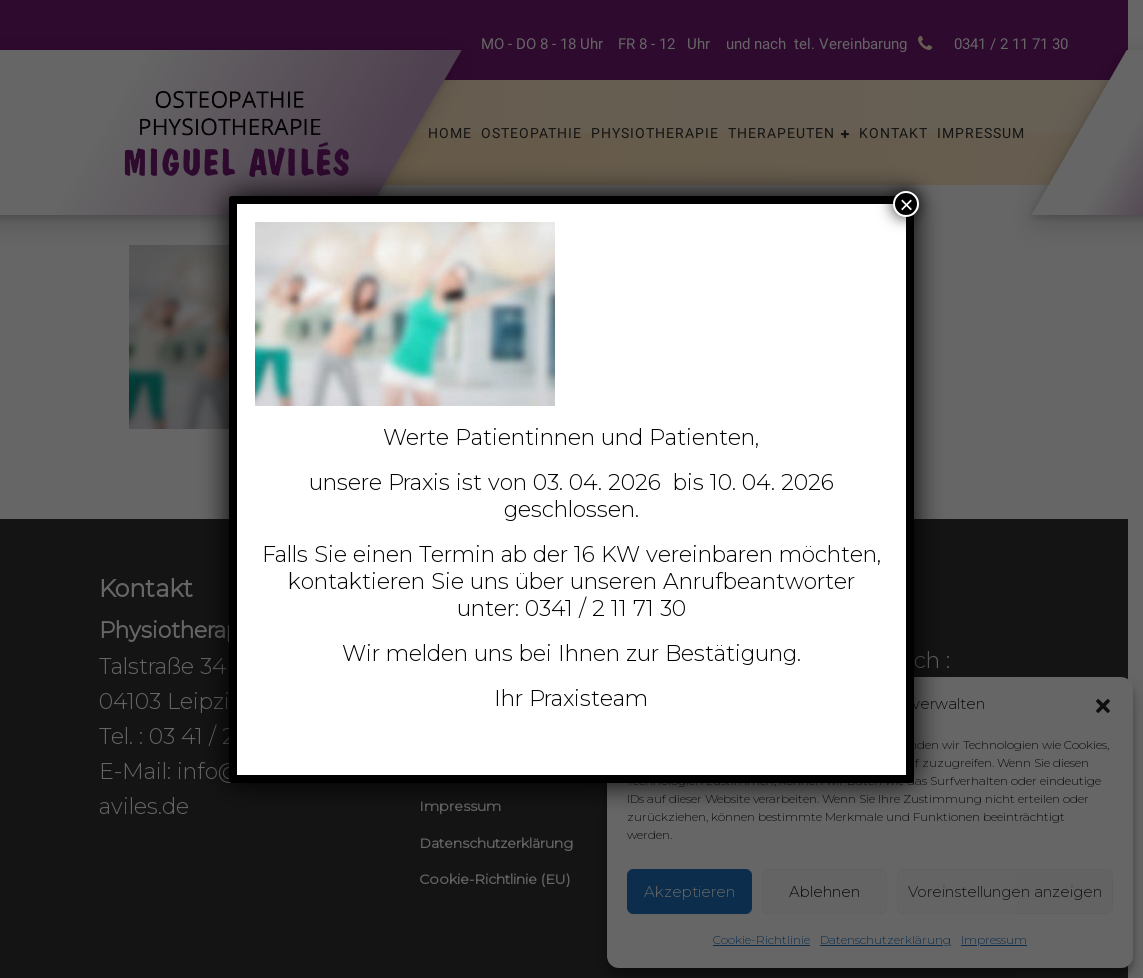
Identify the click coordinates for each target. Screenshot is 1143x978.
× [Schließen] (906, 204)
